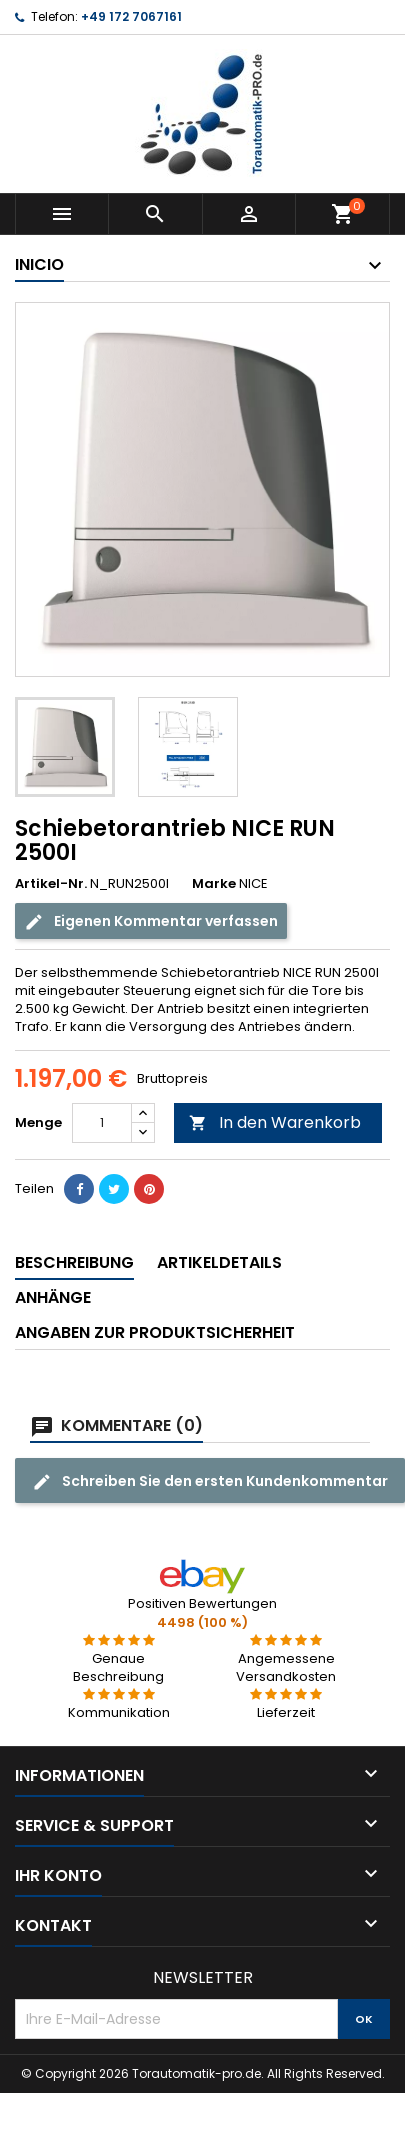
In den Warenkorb (275, 1122)
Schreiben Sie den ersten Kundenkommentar (210, 1481)
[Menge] (102, 1123)
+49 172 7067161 (131, 16)
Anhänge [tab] (53, 1297)
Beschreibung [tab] (74, 1262)
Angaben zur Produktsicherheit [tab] (155, 1332)
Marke (214, 884)
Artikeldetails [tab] (219, 1262)
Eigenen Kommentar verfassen (151, 921)
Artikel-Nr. (51, 884)
